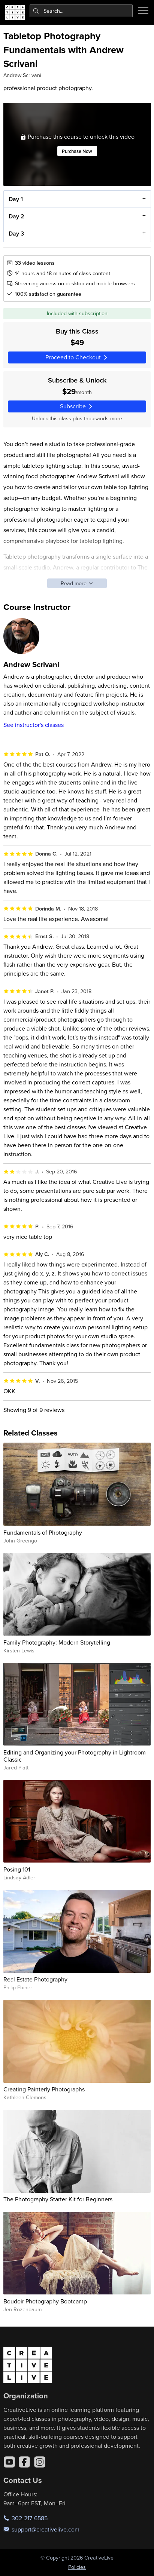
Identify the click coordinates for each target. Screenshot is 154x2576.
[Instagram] (40, 2462)
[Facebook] (24, 2462)
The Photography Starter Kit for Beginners (57, 2199)
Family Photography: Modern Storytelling (56, 1642)
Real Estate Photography (35, 1979)
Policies (77, 2567)
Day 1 (15, 199)
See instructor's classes (33, 725)
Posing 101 (16, 1869)
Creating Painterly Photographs (44, 2089)
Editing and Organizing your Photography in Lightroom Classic (74, 1755)
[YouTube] (9, 2462)
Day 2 (16, 216)
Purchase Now (77, 151)
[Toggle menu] (143, 11)
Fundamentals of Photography (42, 1532)
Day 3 (16, 233)
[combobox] (81, 11)
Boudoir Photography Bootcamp (45, 2301)
